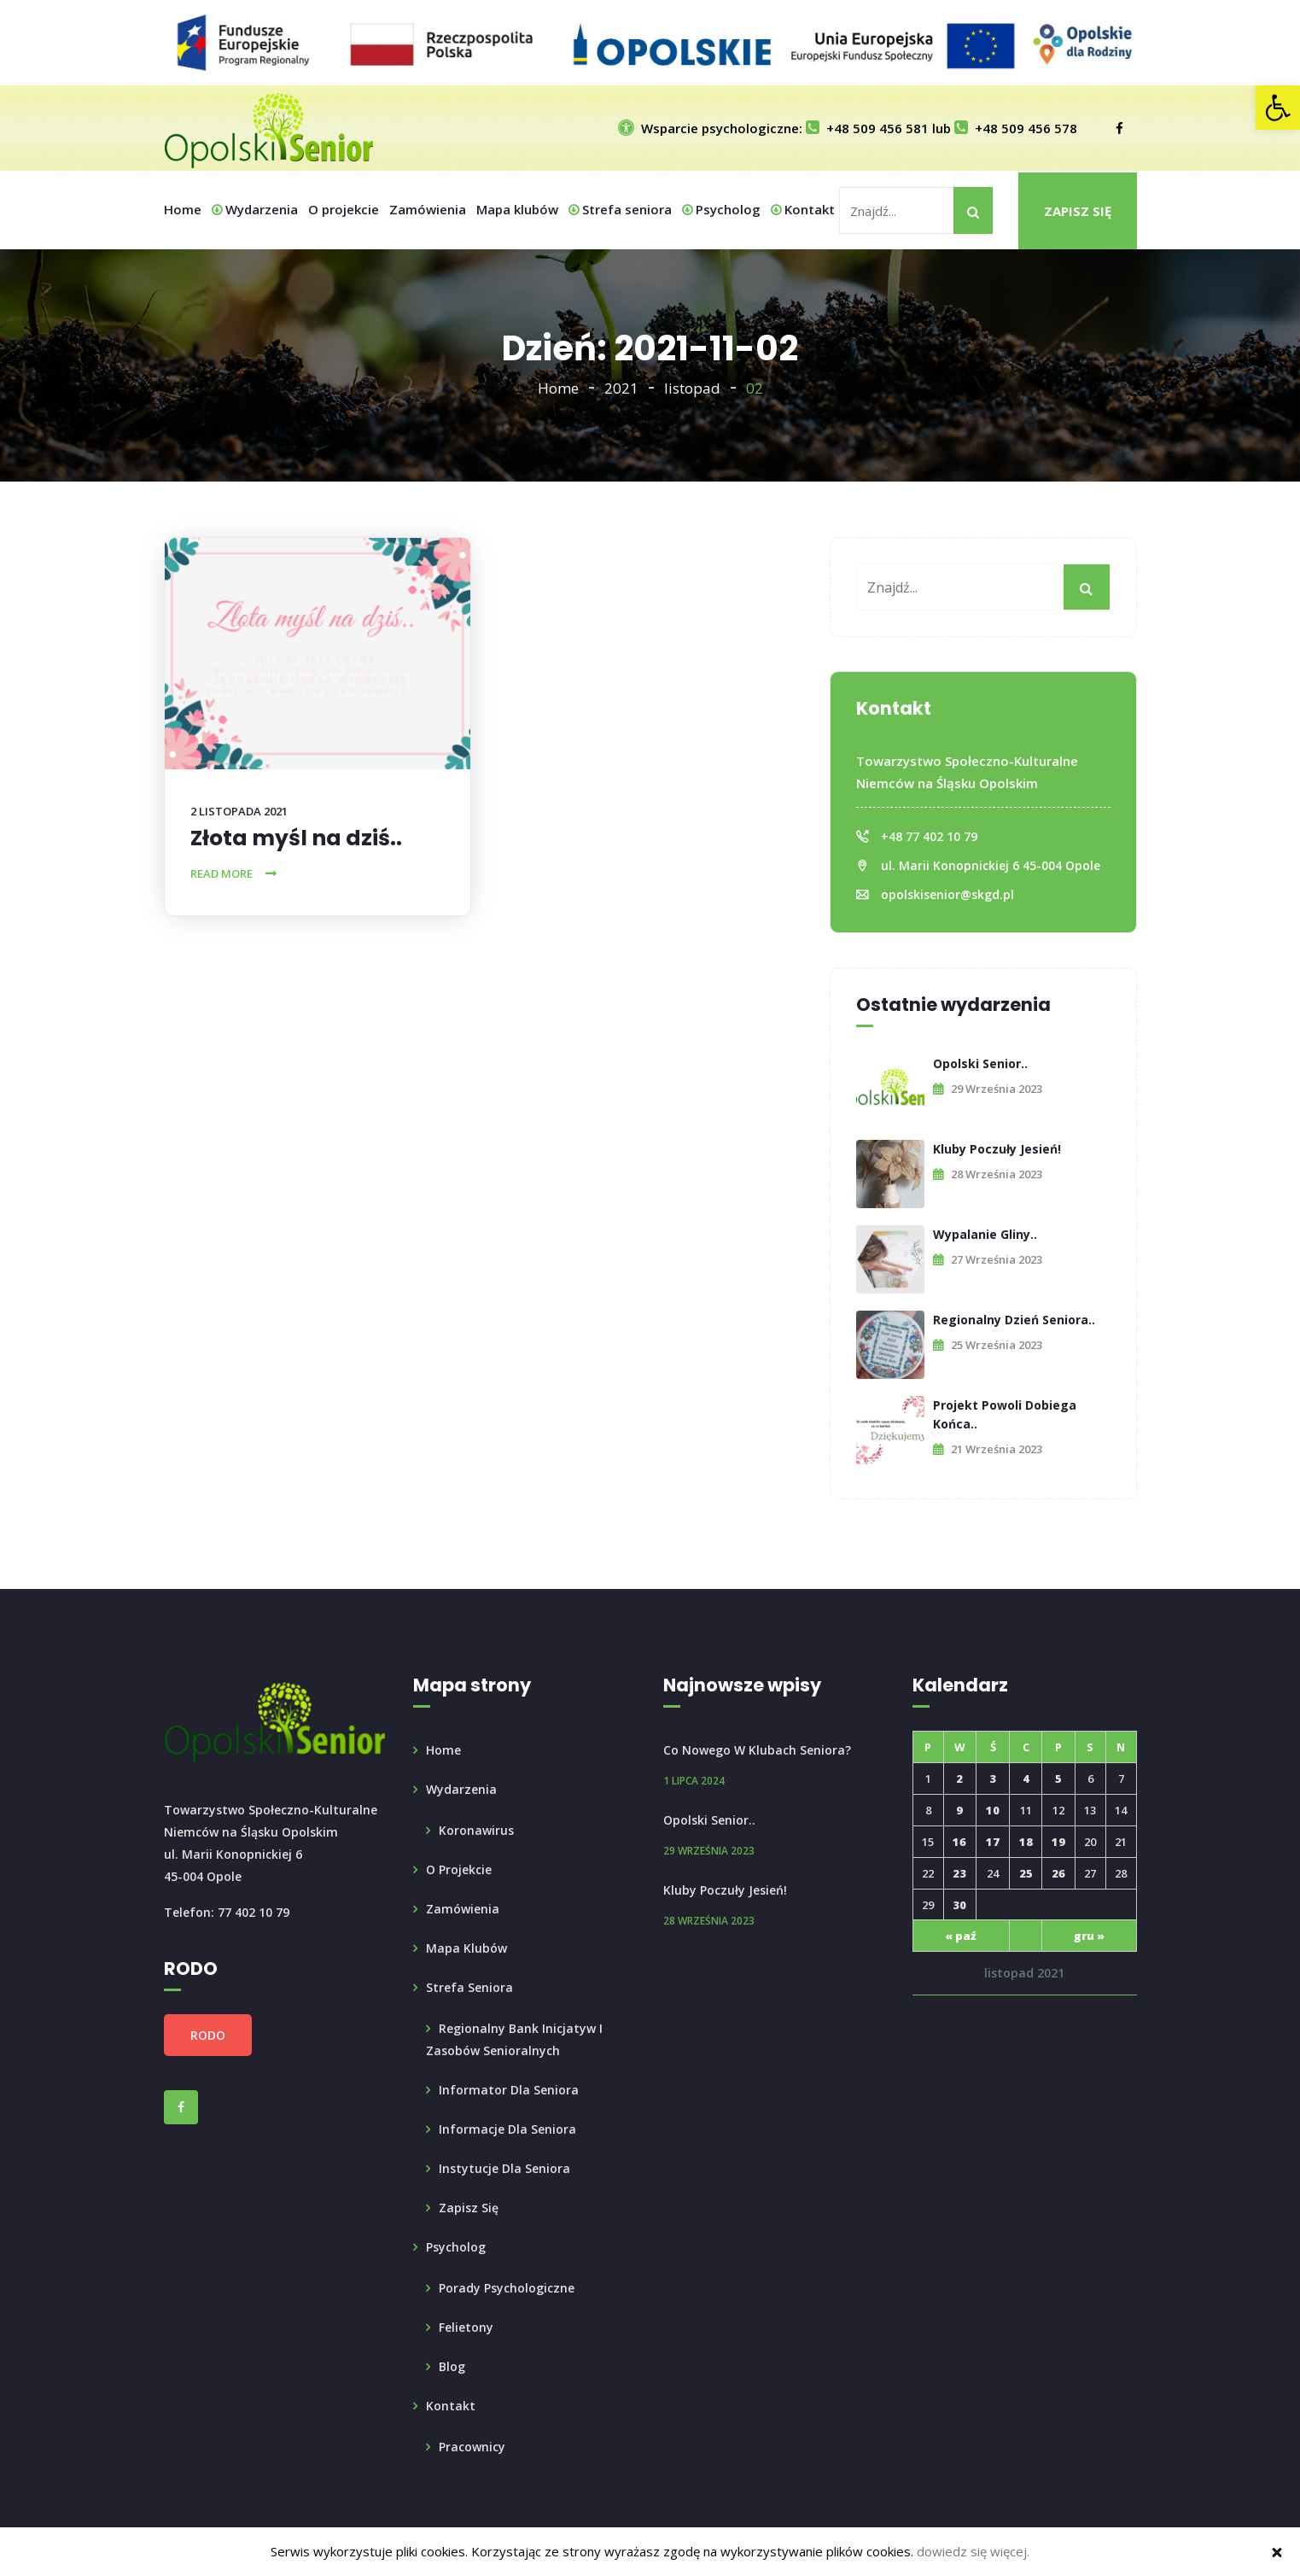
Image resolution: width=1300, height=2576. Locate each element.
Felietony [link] (466, 2327)
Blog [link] (452, 2366)
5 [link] (1058, 1778)
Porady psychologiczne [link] (506, 2288)
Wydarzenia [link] (255, 209)
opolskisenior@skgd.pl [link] (947, 894)
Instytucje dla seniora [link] (504, 2168)
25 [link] (1026, 1873)
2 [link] (959, 1778)
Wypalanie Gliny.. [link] (985, 1234)
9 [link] (959, 1810)
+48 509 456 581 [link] (867, 128)
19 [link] (1058, 1841)
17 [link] (993, 1841)
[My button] (973, 210)
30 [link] (959, 1905)
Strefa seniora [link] (620, 209)
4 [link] (1026, 1778)
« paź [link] (960, 1935)
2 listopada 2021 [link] (239, 811)
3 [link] (992, 1778)
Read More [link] (221, 873)
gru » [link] (1089, 1935)
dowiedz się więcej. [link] (973, 2551)
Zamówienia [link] (427, 209)
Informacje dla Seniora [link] (507, 2129)
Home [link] (182, 209)
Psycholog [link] (721, 209)
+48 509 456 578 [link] (1015, 128)
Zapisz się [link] (1077, 210)
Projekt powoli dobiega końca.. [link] (1004, 1414)
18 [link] (1026, 1841)
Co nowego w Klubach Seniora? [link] (757, 1750)
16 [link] (959, 1841)
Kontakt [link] (803, 209)
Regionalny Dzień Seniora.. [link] (1014, 1319)
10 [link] (993, 1810)
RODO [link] (207, 2035)
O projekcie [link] (343, 209)
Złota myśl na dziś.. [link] (296, 838)
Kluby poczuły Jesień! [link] (997, 1149)
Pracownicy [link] (472, 2447)
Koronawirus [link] (476, 1830)
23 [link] (959, 1873)
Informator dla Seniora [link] (509, 2090)
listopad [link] (692, 388)
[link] (1278, 107)
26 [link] (1058, 1873)
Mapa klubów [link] (517, 209)
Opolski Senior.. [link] (980, 1063)
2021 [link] (621, 388)
